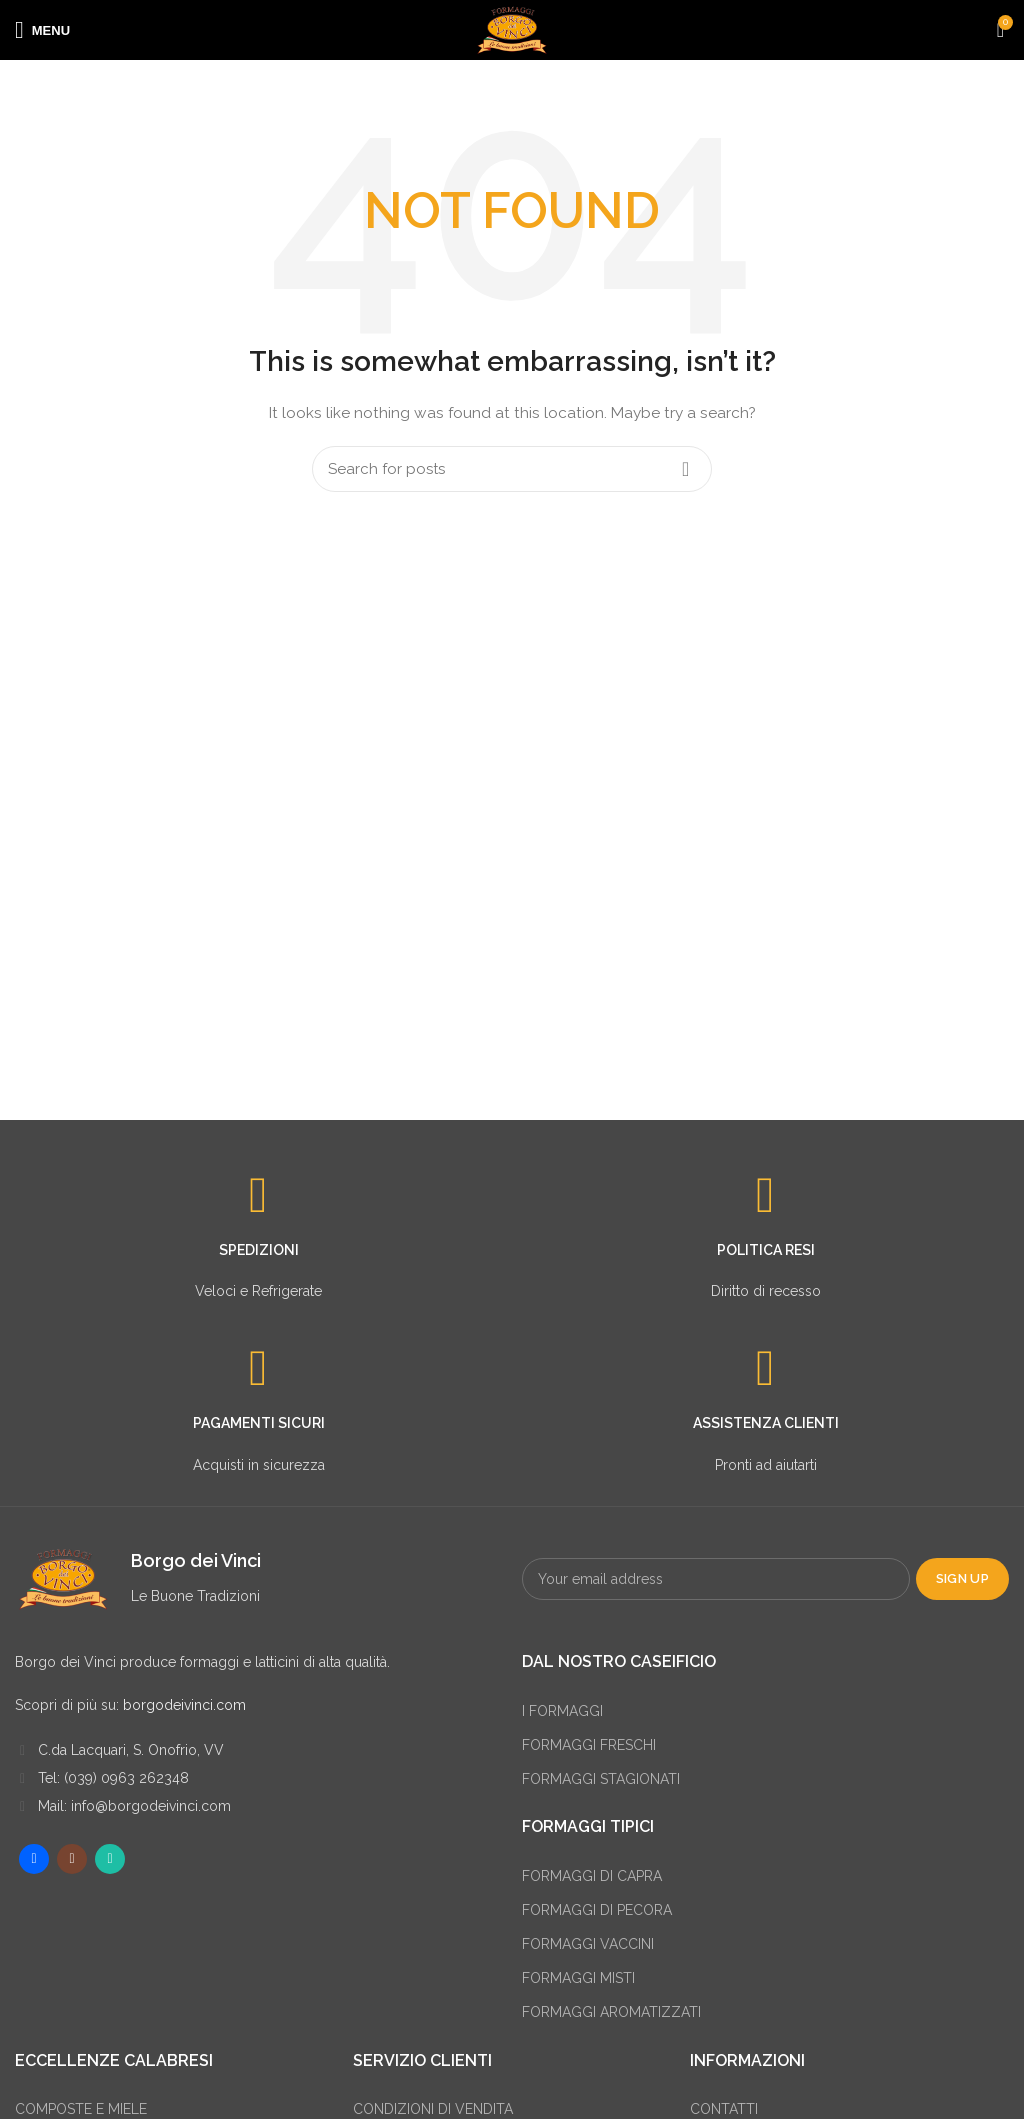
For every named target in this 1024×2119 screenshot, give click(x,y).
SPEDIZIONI (259, 1250)
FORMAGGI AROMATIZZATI (611, 2012)
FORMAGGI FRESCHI (589, 1745)
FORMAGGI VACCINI (588, 1944)
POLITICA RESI (766, 1250)
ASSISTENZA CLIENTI (766, 1423)
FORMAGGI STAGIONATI (601, 1779)
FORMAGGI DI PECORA (597, 1910)
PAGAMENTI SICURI (259, 1423)
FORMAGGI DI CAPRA (592, 1876)
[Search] (512, 469)
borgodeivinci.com (184, 1705)
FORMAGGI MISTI (578, 1978)
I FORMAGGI (562, 1711)
